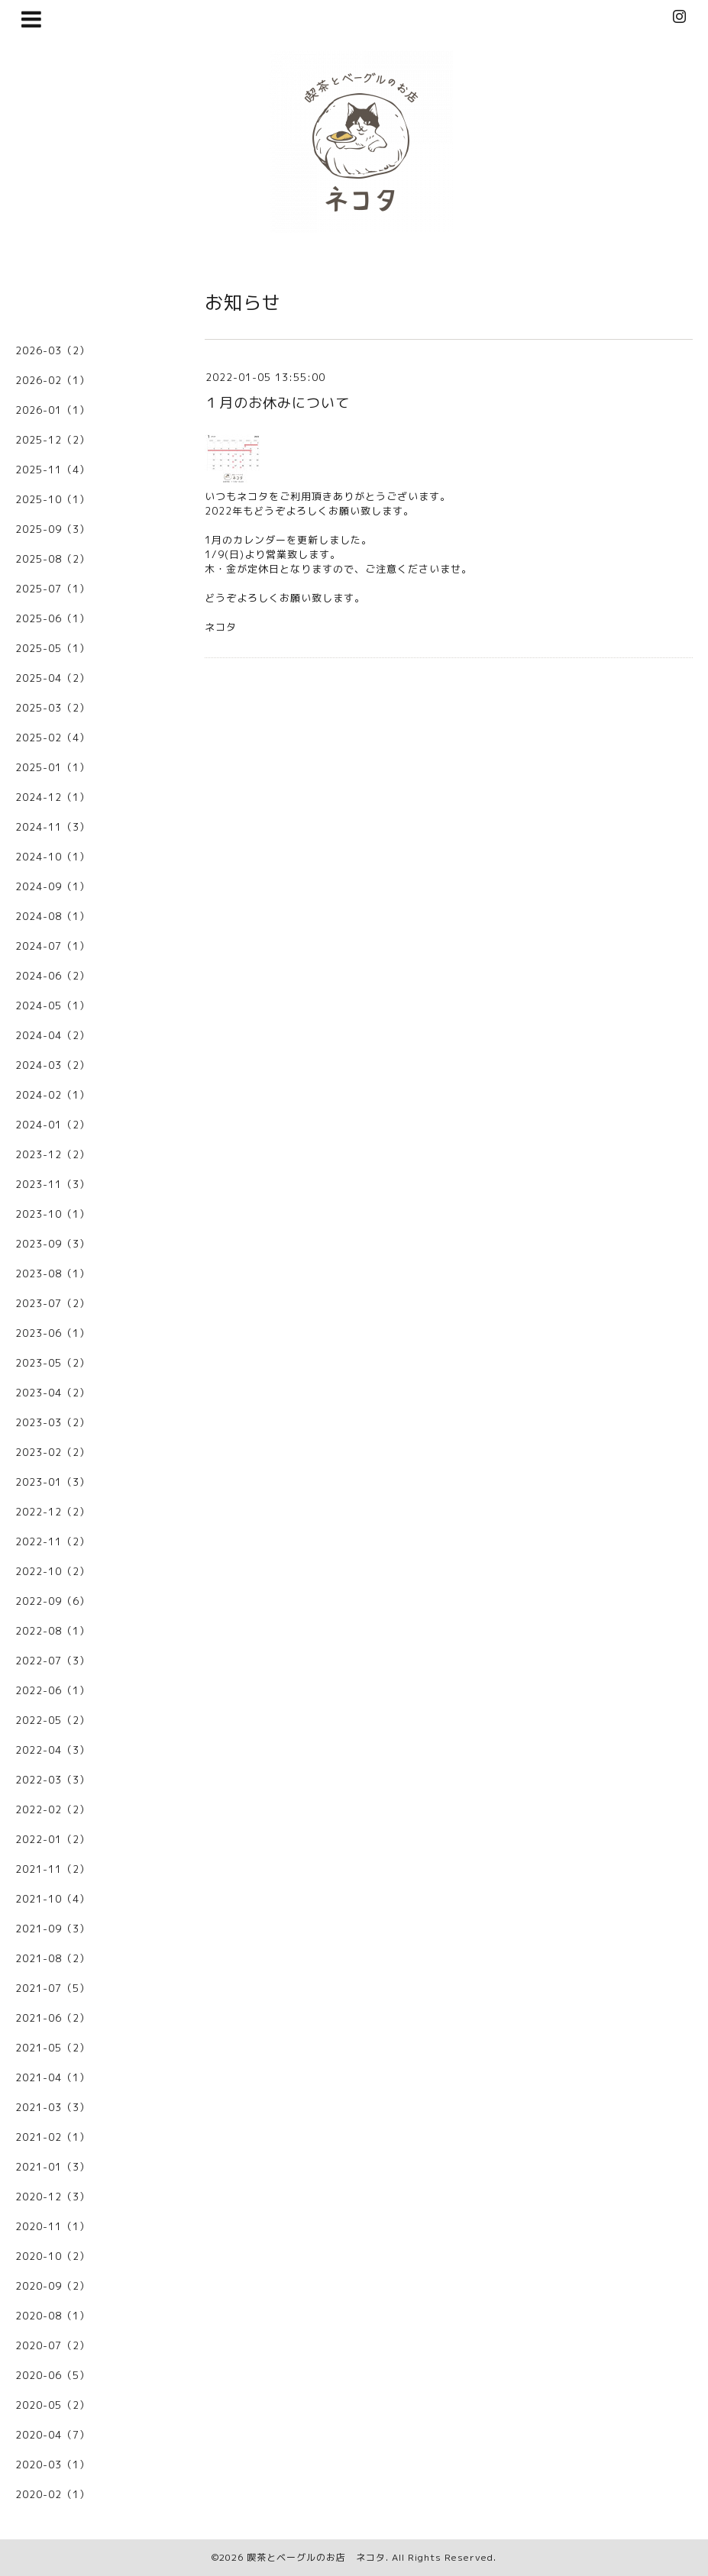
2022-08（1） (52, 1631)
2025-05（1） (52, 648)
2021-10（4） (52, 1899)
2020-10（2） (52, 2256)
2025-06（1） (52, 618)
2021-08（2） (52, 1958)
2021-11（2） (52, 1869)
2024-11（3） (52, 827)
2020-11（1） (52, 2226)
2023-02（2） (52, 1452)
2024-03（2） (52, 1065)
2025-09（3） (52, 529)
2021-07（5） (52, 1988)
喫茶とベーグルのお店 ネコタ (316, 2557)
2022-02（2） (52, 1809)
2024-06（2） (52, 976)
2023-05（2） (52, 1363)
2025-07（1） (52, 589)
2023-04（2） (52, 1392)
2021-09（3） (52, 1928)
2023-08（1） (52, 1273)
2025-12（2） (52, 440)
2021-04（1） (52, 2077)
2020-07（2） (52, 2345)
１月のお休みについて (277, 402)
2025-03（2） (52, 708)
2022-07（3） (52, 1660)
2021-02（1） (52, 2137)
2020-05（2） (52, 2405)
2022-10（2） (52, 1571)
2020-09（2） (52, 2286)
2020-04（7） (52, 2435)
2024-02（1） (52, 1095)
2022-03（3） (52, 1780)
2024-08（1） (52, 916)
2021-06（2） (52, 2018)
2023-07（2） (52, 1303)
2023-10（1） (52, 1214)
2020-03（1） (52, 2464)
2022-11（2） (52, 1541)
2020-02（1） (52, 2494)
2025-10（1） (52, 499)
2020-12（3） (52, 2196)
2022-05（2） (52, 1720)
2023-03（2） (52, 1422)
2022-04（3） (52, 1750)
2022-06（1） (52, 1690)
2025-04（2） (52, 678)
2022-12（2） (52, 1512)
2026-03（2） (52, 350)
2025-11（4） (52, 469)
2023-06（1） (52, 1333)
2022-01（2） (52, 1839)
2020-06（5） (52, 2375)
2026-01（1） (52, 410)
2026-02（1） (52, 380)
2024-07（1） (52, 946)
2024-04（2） (52, 1035)
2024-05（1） (52, 1005)
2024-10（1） (52, 857)
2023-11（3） (52, 1184)
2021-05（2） (52, 2048)
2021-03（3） (52, 2107)
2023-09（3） (52, 1244)
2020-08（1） (52, 2316)
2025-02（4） (52, 737)
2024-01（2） (52, 1124)
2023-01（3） (52, 1482)
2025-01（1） (52, 767)
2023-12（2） (52, 1154)
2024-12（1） (52, 797)
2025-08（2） (52, 559)
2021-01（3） (52, 2167)
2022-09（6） (52, 1601)
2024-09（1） (52, 886)
